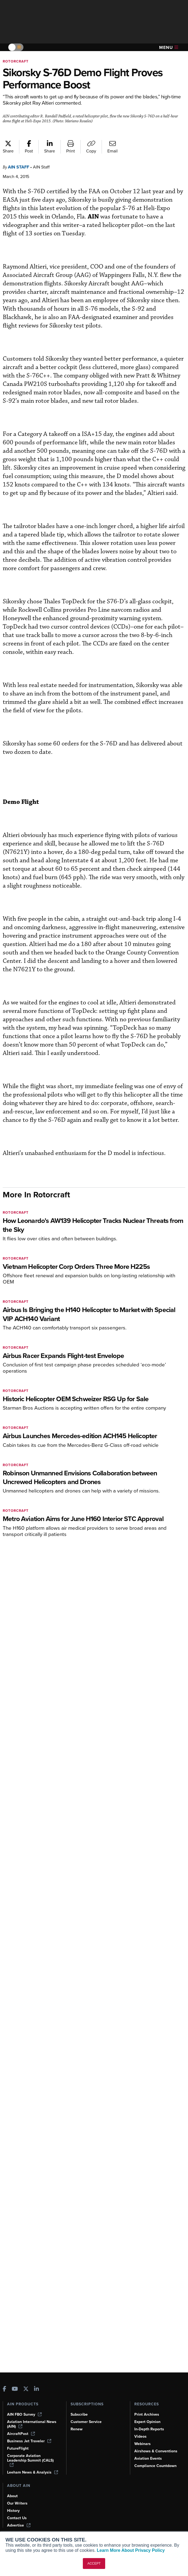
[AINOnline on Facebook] (4, 2389)
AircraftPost (21, 2433)
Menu (168, 47)
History (13, 2510)
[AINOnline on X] (26, 2389)
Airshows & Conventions (155, 2451)
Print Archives (146, 2414)
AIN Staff (18, 167)
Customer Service (86, 2421)
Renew (77, 2429)
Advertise (19, 2525)
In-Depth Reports (149, 2429)
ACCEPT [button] (94, 2563)
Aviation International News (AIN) (31, 2424)
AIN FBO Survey (24, 2414)
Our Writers (17, 2503)
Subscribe (79, 2414)
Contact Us (17, 2518)
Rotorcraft (16, 61)
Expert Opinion (147, 2421)
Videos (140, 2436)
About (12, 2496)
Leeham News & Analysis (32, 2472)
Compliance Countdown (155, 2465)
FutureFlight (18, 2448)
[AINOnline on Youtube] (15, 2389)
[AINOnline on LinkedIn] (36, 2389)
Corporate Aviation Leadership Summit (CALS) (30, 2460)
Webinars (142, 2443)
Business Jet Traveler (29, 2441)
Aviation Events (148, 2458)
